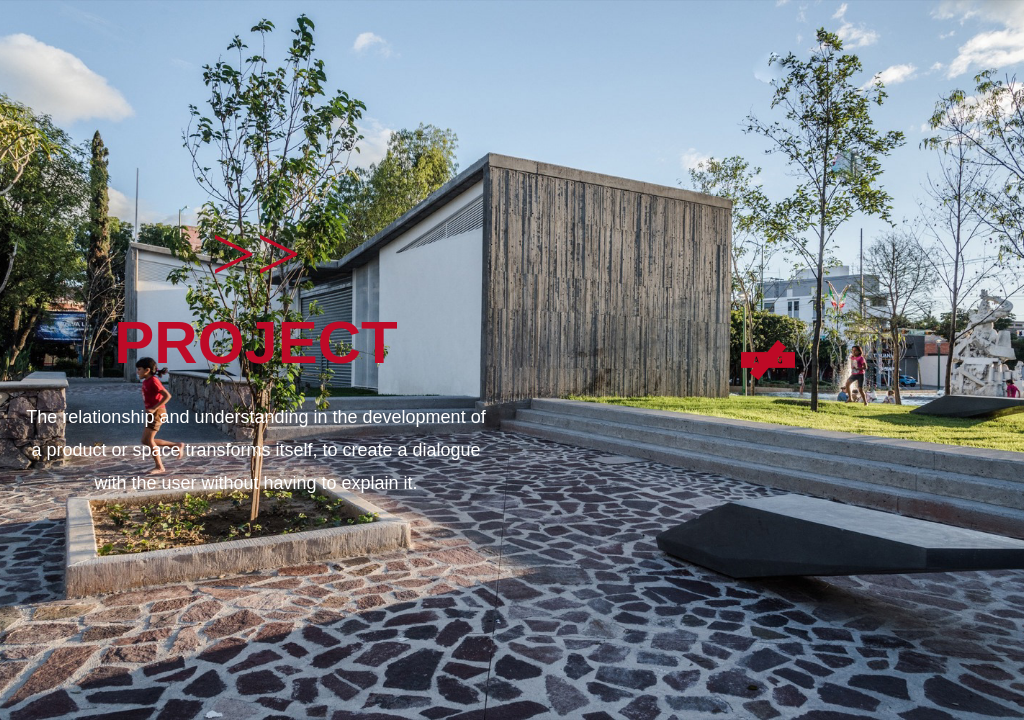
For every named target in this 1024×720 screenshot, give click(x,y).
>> (256, 254)
